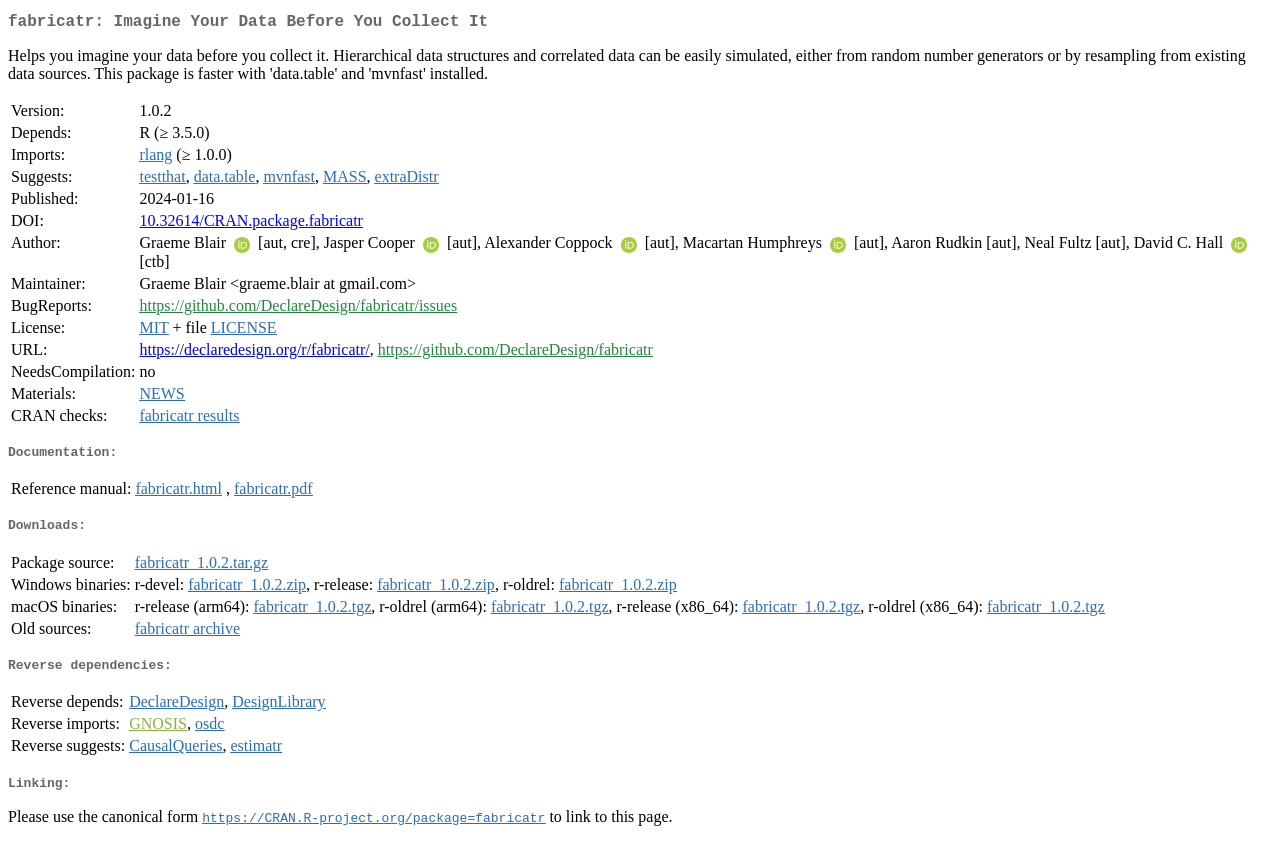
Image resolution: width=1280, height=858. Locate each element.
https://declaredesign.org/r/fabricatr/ (254, 353)
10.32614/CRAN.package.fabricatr (250, 224)
